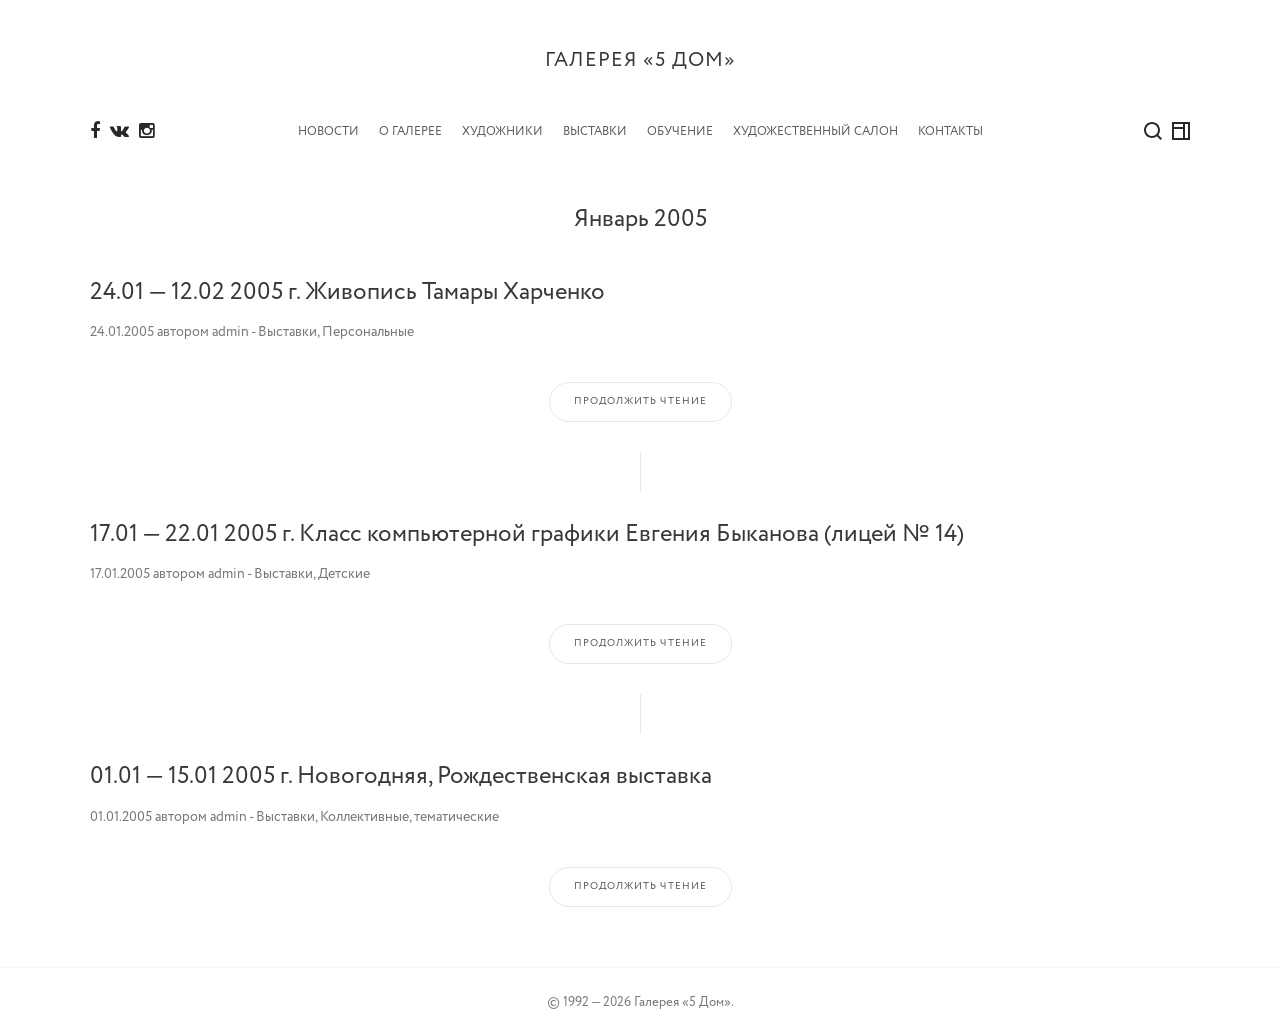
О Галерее (410, 116)
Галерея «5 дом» (640, 60)
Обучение (680, 116)
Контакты (950, 116)
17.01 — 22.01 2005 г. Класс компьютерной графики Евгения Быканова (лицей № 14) (527, 519)
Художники (502, 116)
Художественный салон (815, 116)
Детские (344, 559)
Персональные (368, 317)
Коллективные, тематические (409, 802)
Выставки (595, 116)
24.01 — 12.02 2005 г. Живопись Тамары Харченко (347, 276)
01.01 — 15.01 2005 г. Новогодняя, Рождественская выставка (401, 761)
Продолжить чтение (640, 386)
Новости (328, 116)
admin (230, 317)
